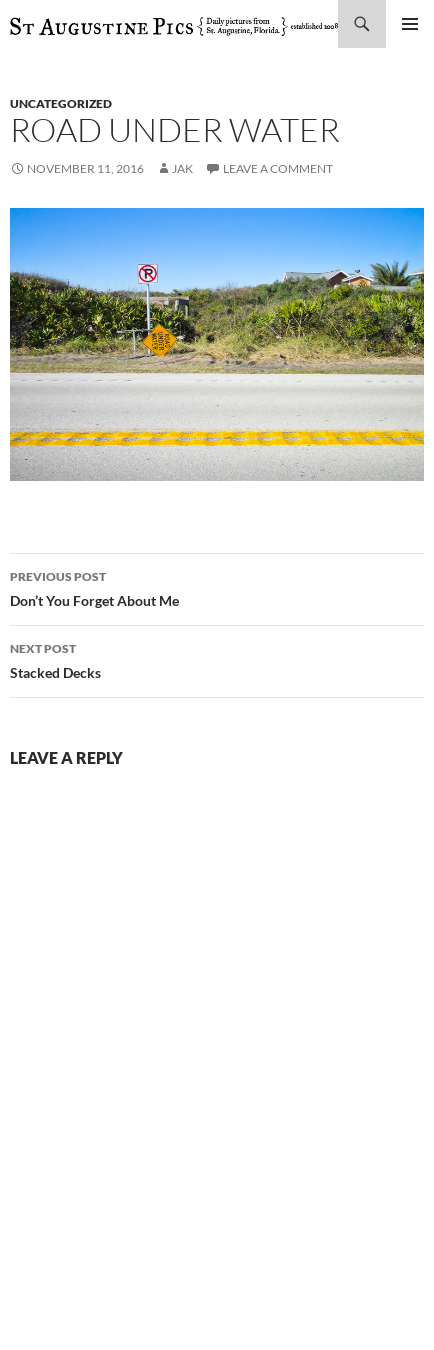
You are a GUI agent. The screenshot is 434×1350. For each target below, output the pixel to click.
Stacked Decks (217, 659)
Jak (182, 168)
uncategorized (61, 103)
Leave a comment (278, 168)
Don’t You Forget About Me (217, 587)
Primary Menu (410, 24)
